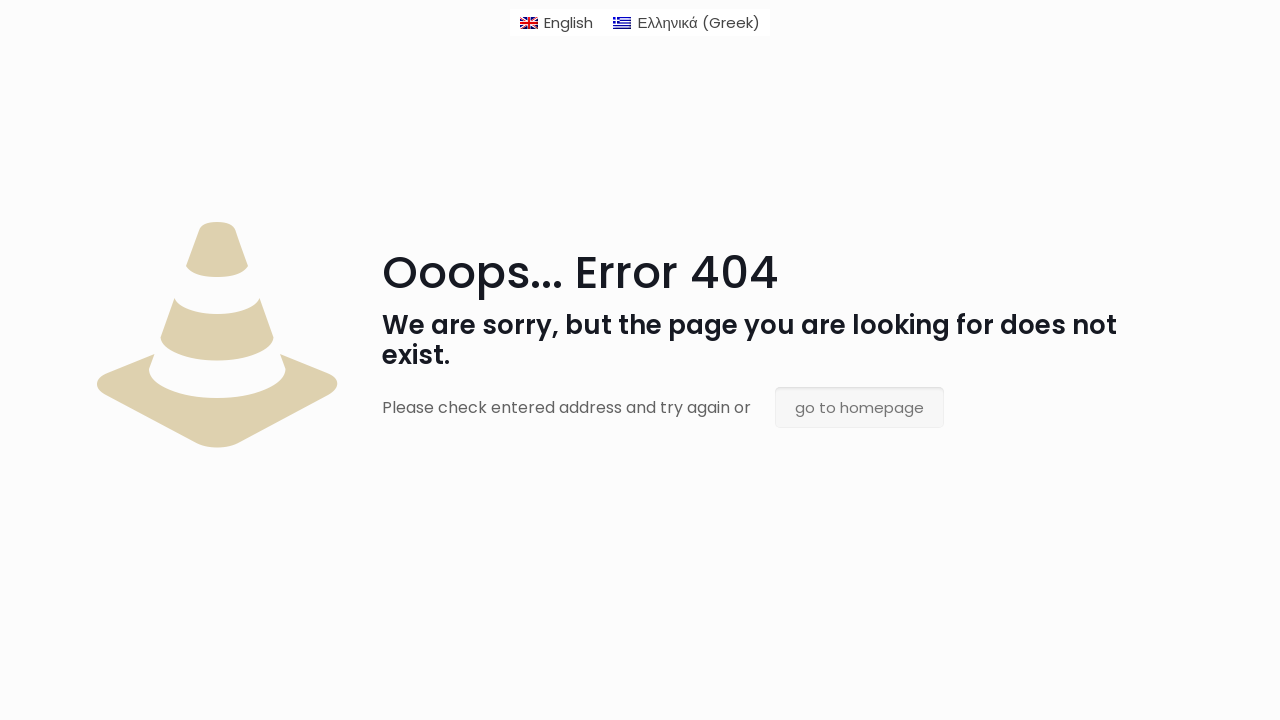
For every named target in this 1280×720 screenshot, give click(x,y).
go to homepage (859, 407)
